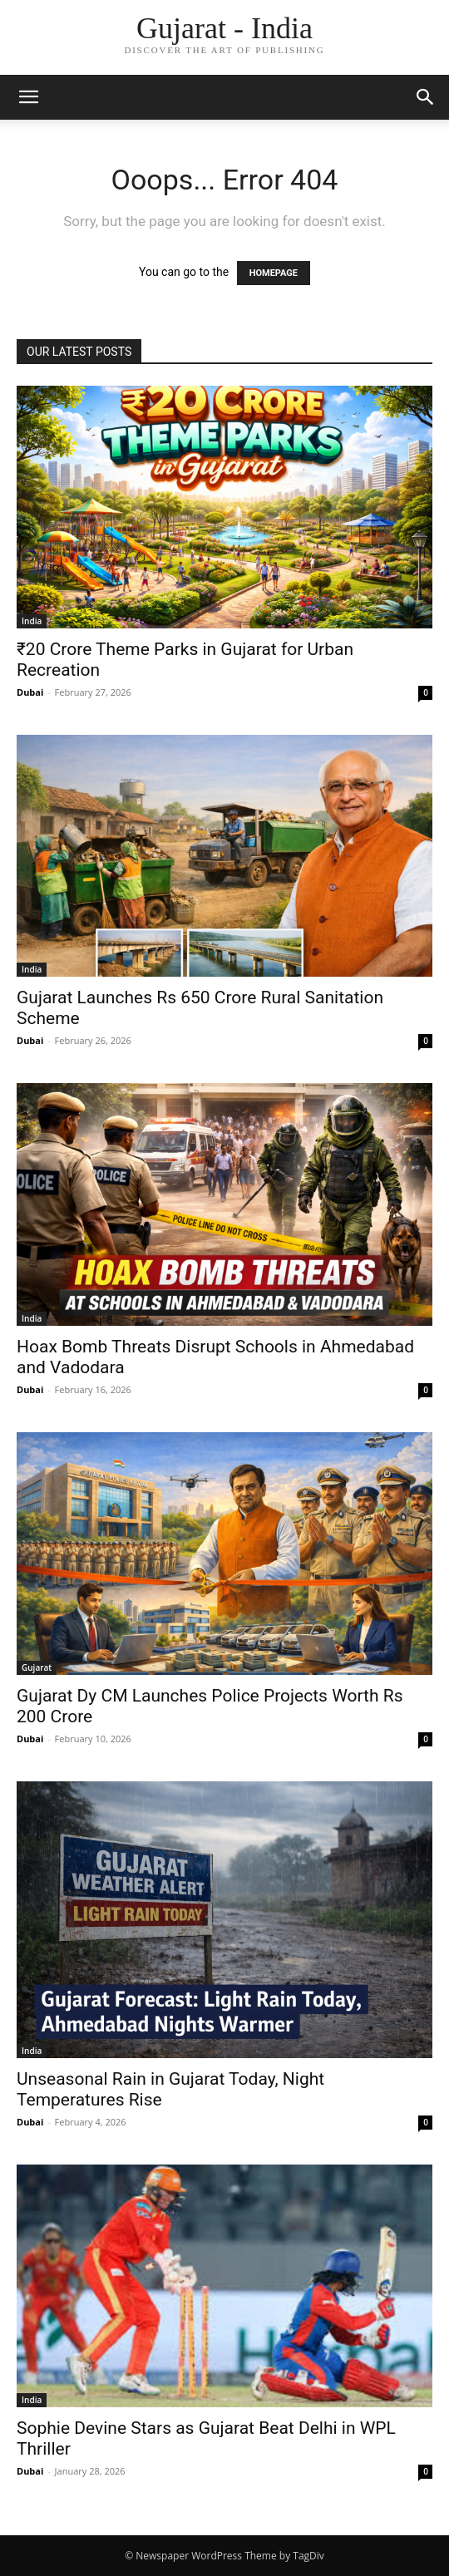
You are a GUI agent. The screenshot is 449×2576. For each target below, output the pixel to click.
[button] (28, 97)
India (32, 621)
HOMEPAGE (273, 273)
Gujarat (37, 1667)
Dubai (30, 692)
